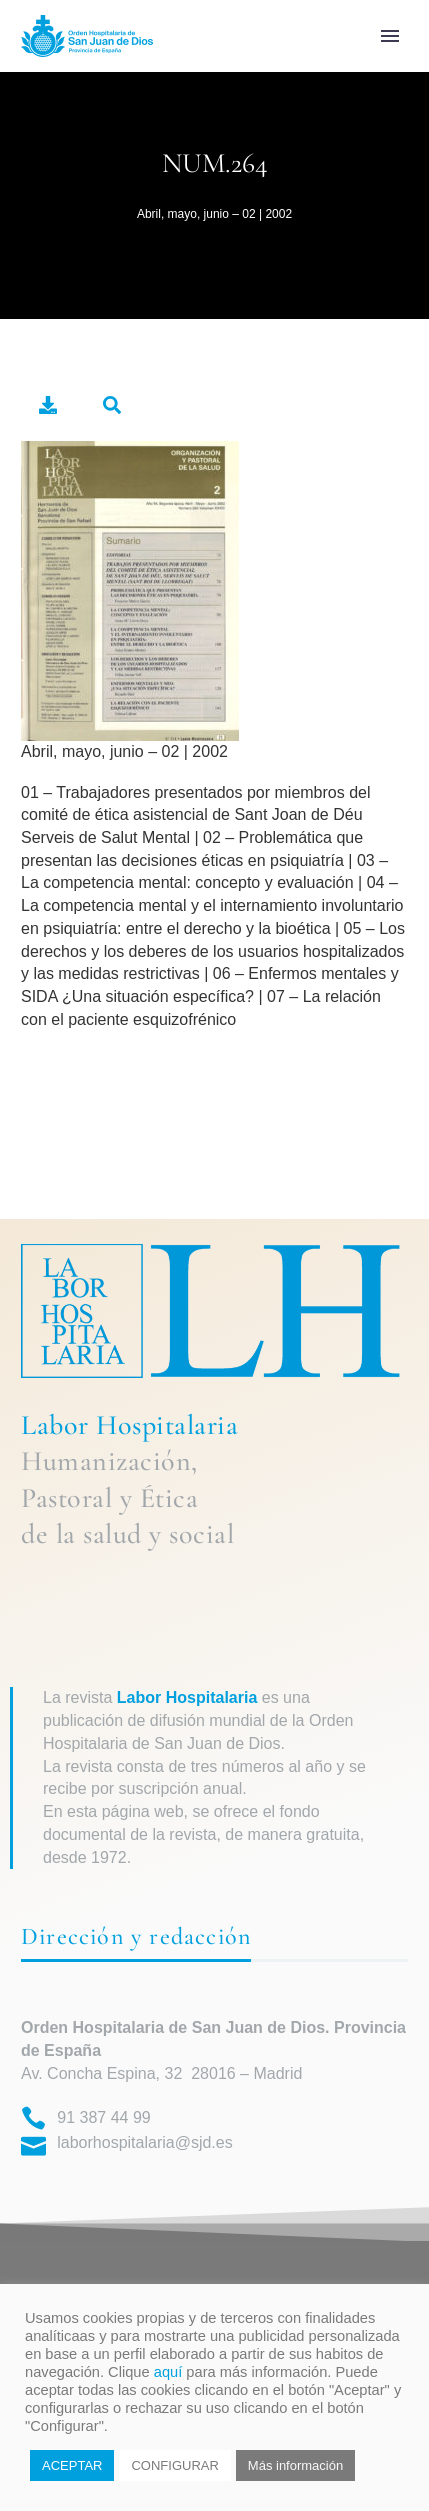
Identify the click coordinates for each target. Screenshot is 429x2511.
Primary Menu (390, 36)
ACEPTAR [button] (72, 2465)
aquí (168, 2372)
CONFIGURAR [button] (174, 2465)
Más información (295, 2465)
